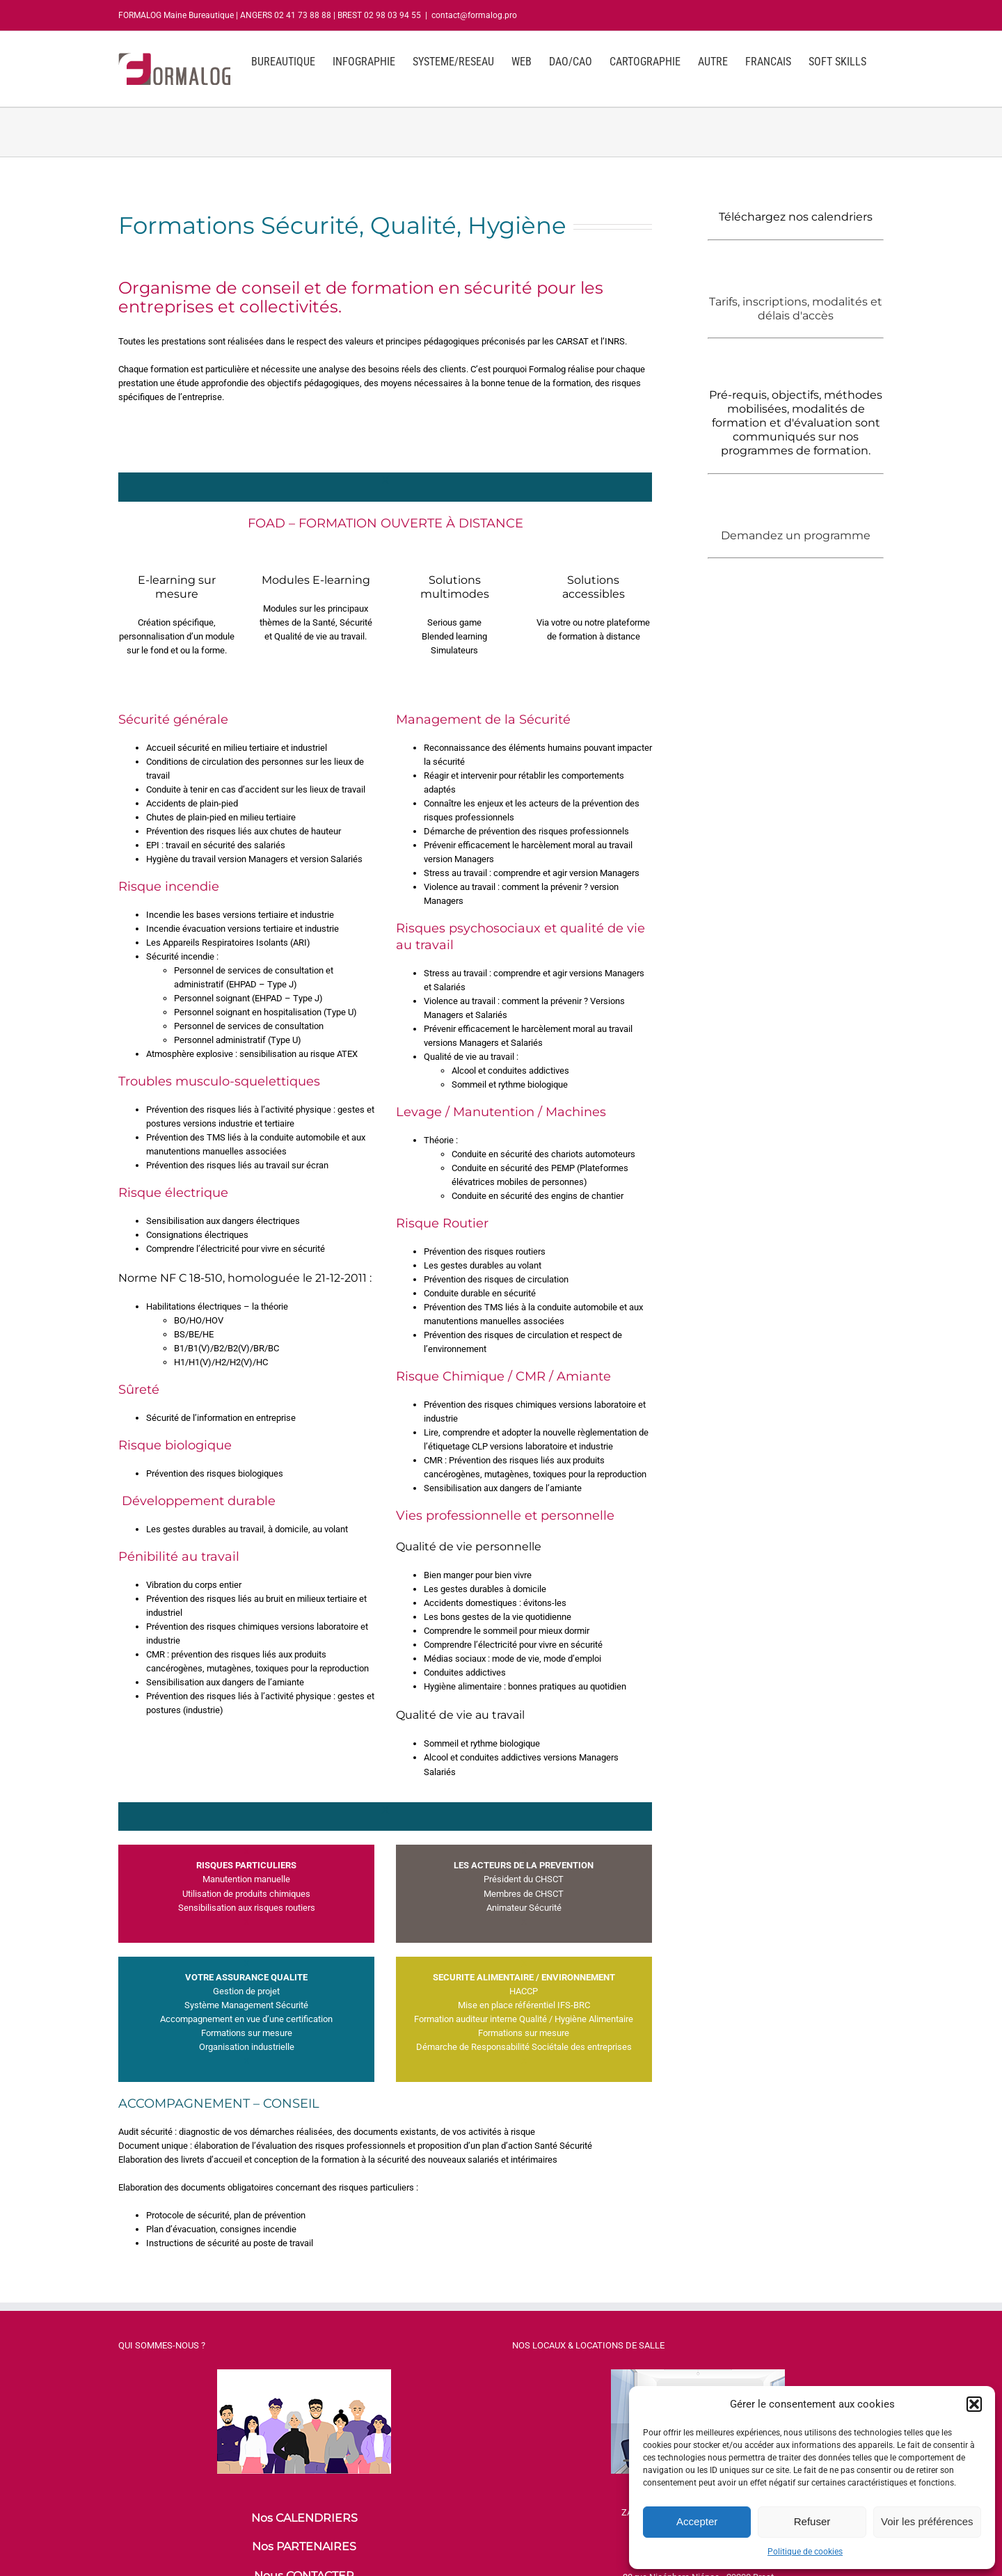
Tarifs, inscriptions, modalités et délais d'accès (795, 308)
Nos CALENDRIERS (304, 2518)
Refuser (812, 2521)
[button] (974, 2404)
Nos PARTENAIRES (304, 2546)
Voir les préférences (927, 2521)
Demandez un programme (795, 535)
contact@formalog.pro (474, 15)
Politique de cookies (805, 2552)
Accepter (696, 2521)
